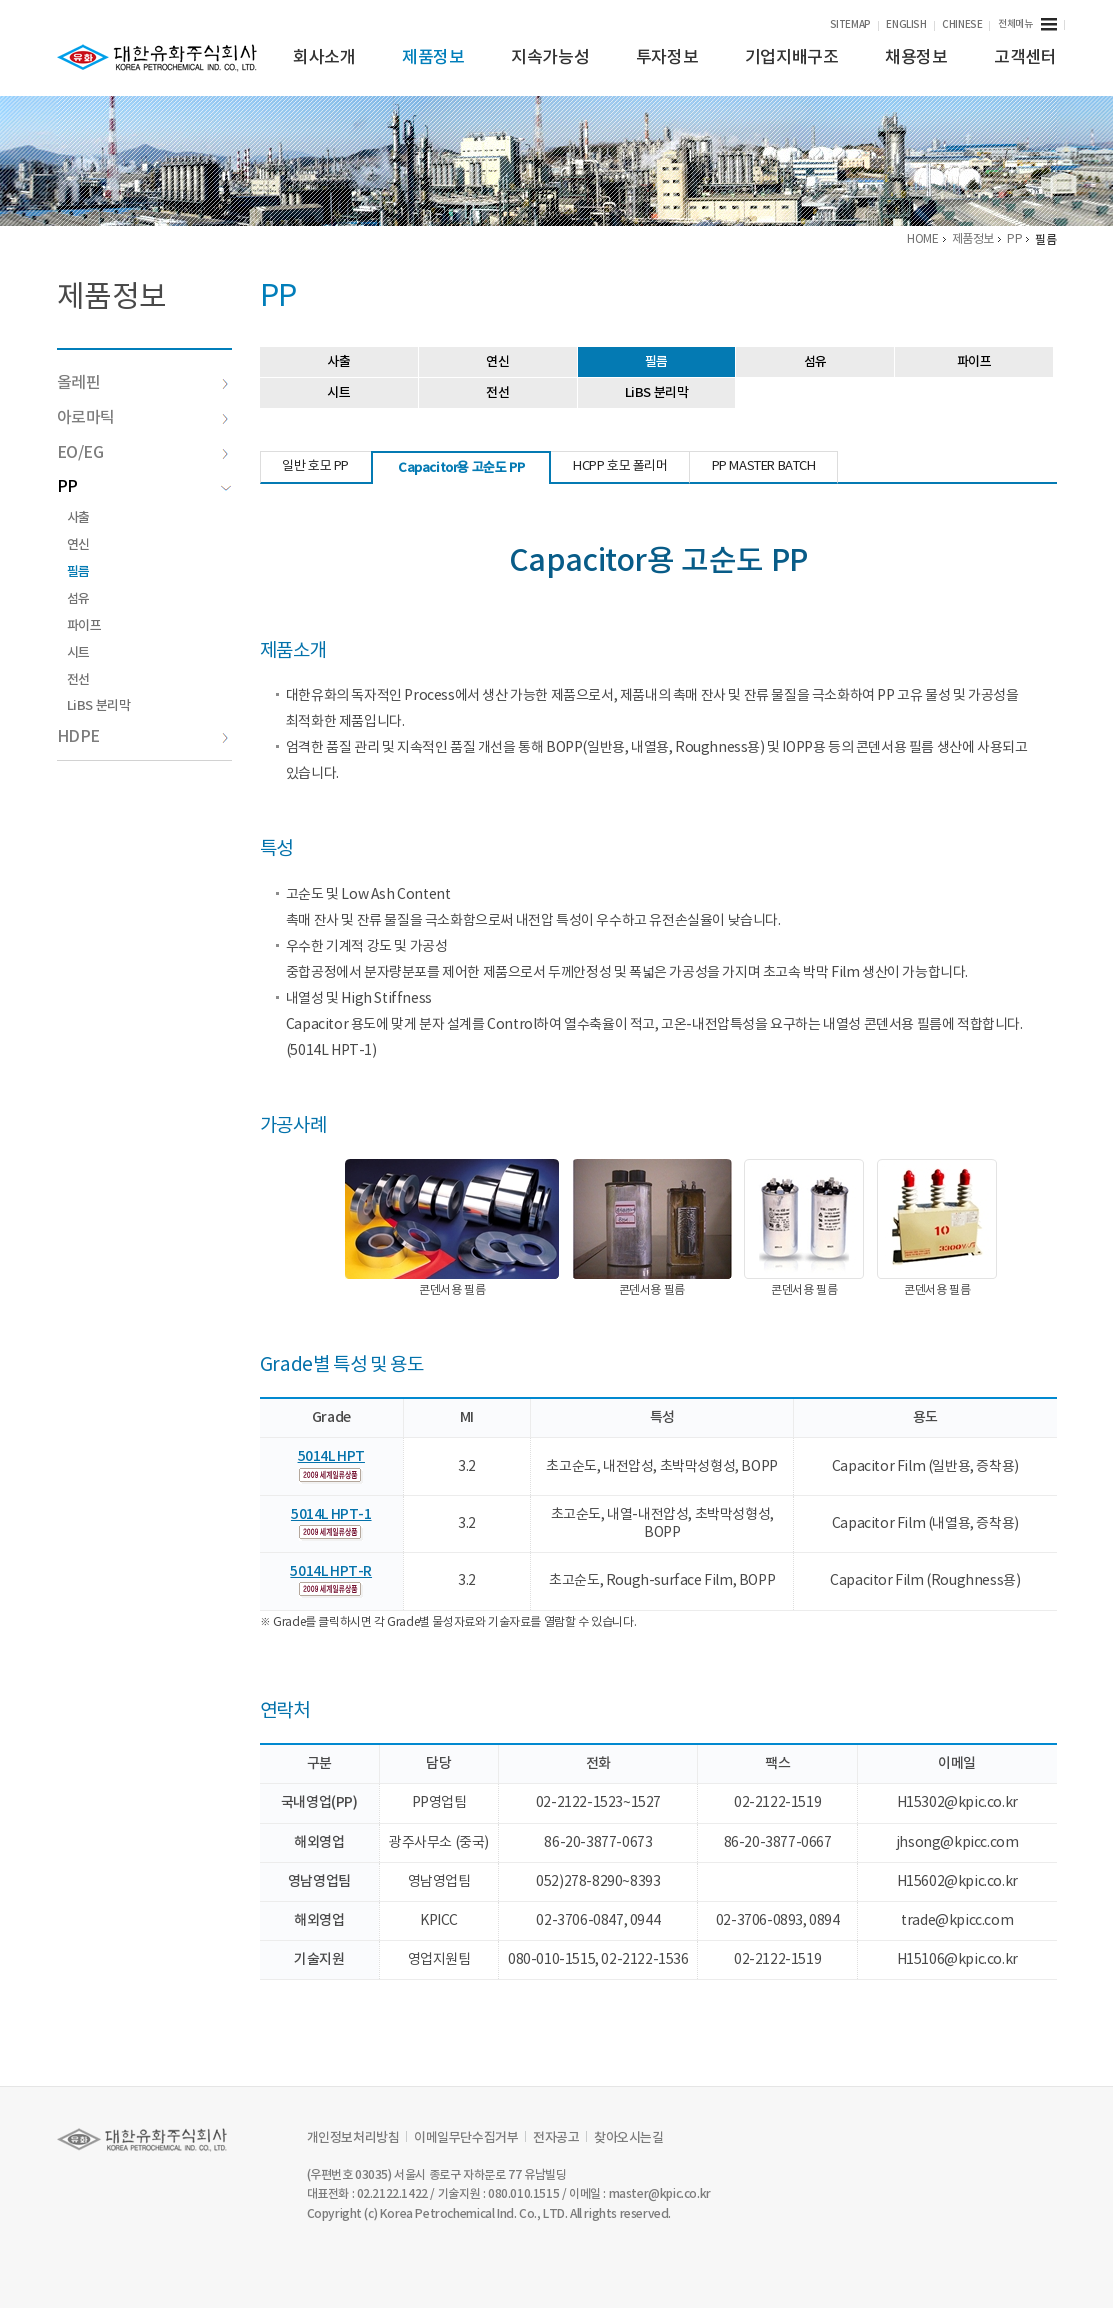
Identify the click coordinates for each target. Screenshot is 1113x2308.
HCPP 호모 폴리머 (621, 466)
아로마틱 (143, 418)
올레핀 (143, 383)
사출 (78, 518)
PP (144, 487)
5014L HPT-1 (332, 1514)
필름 (78, 572)
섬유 (78, 599)
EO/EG (143, 453)
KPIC (157, 58)
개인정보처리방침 (353, 2138)
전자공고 (556, 2138)
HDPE (143, 737)
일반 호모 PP (317, 466)
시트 (78, 653)
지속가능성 (550, 58)
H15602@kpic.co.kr (957, 1882)
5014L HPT (332, 1456)
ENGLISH (906, 25)
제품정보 (433, 58)
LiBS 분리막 (99, 706)
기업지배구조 (792, 58)
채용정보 (916, 58)
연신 (78, 545)
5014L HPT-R (333, 1571)
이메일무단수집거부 (466, 2138)
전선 (78, 680)
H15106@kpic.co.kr (957, 1960)
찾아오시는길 (629, 2138)
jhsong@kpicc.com (957, 1843)
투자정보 (667, 58)
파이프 (84, 626)
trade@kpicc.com (957, 1921)
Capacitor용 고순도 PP (462, 468)
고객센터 (1025, 58)
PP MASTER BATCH (765, 466)
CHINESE (962, 25)
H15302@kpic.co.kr (957, 1803)
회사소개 (324, 58)
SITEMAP (850, 25)
